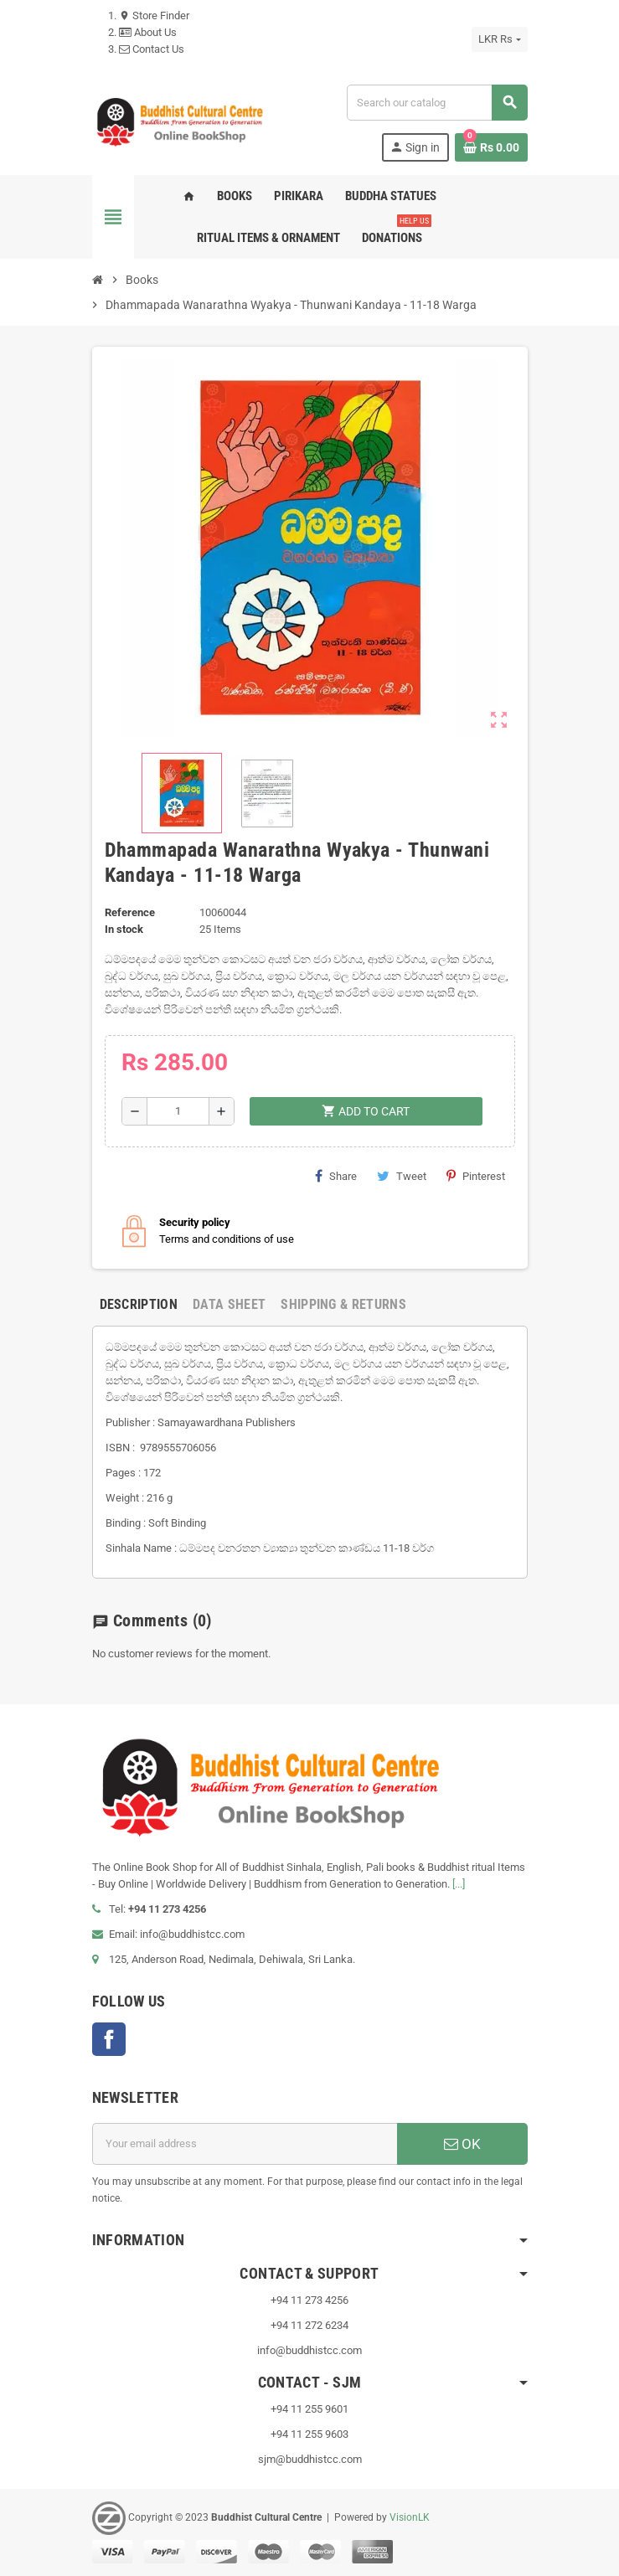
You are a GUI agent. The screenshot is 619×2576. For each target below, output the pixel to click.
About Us (148, 32)
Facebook (109, 2039)
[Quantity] (178, 1111)
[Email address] (244, 2144)
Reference (130, 912)
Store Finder (154, 15)
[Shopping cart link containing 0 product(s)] (491, 147)
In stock (124, 929)
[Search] (436, 103)
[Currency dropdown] (499, 39)
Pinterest (475, 1175)
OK (462, 2144)
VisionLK (409, 2517)
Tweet (401, 1175)
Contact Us (151, 49)
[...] (458, 1884)
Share (336, 1175)
